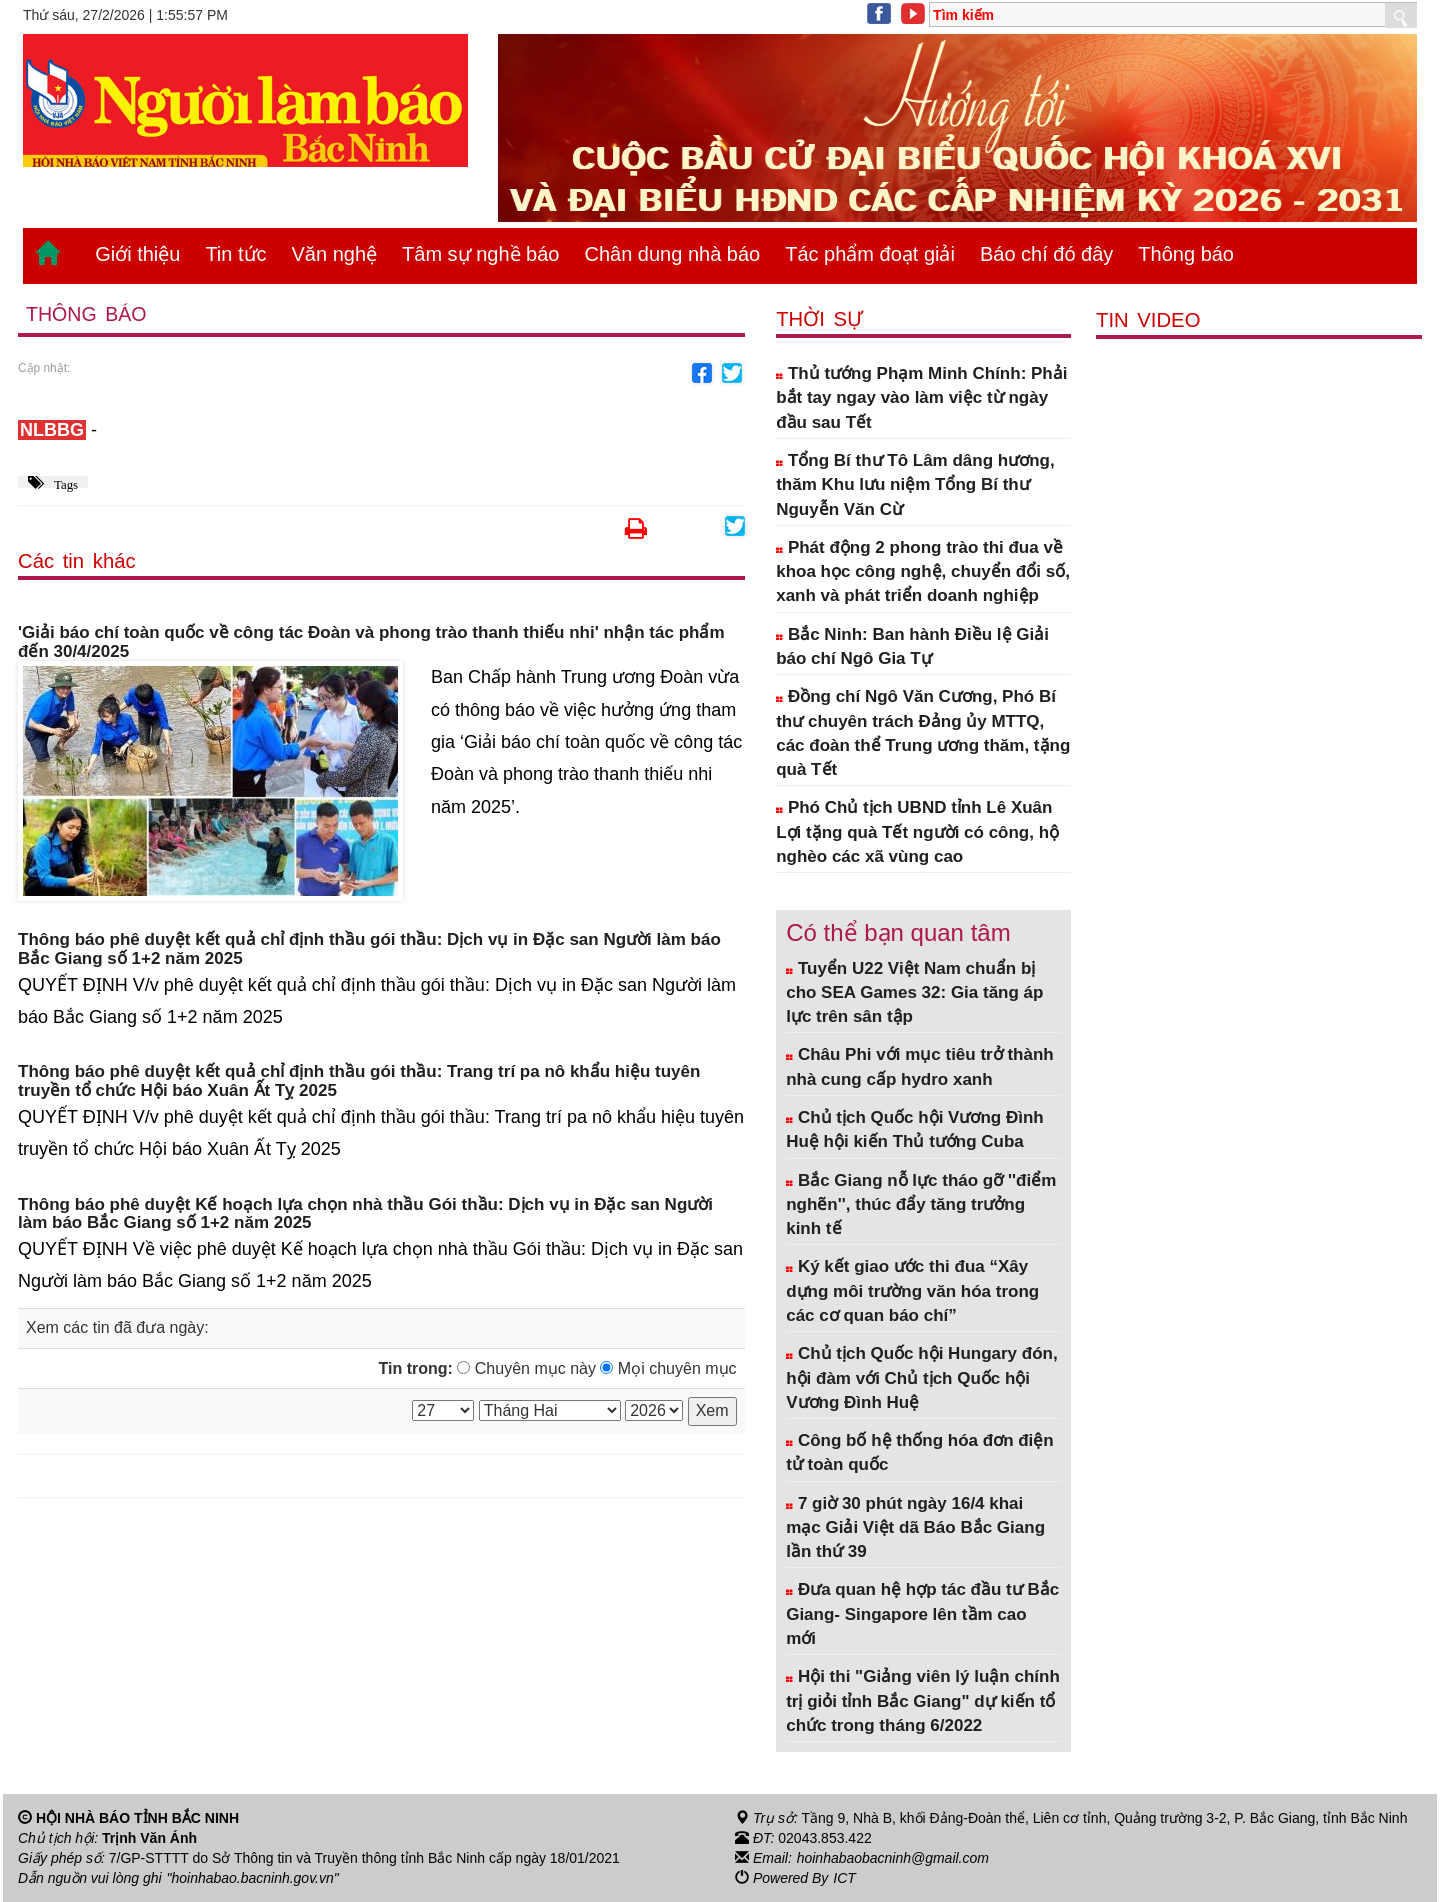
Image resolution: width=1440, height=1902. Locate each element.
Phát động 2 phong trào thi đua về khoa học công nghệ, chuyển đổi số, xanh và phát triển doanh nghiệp (923, 572)
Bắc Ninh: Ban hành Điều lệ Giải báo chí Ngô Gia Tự (912, 646)
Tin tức (235, 254)
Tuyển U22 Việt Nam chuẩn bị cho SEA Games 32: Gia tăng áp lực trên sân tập (914, 993)
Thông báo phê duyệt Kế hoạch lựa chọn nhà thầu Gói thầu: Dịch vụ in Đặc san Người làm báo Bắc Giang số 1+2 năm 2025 (365, 1214)
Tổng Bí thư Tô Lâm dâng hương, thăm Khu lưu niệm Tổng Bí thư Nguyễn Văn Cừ (915, 485)
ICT (844, 1878)
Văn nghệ (335, 254)
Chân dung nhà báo (672, 254)
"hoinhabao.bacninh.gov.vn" (253, 1878)
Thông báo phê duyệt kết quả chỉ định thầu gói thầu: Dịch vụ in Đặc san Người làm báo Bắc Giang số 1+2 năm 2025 (369, 949)
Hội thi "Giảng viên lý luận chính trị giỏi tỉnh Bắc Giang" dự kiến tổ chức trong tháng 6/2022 (923, 1701)
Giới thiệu (137, 254)
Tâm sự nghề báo (480, 254)
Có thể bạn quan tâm (898, 932)
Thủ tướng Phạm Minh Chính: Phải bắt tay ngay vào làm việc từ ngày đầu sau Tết (921, 398)
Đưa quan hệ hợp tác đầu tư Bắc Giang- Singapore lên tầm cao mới (922, 1614)
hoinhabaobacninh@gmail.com (893, 1858)
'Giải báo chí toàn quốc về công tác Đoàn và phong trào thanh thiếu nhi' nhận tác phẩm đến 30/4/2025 (371, 642)
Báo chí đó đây (1046, 254)
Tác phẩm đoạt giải (870, 254)
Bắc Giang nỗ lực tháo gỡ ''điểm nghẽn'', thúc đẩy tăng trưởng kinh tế (921, 1205)
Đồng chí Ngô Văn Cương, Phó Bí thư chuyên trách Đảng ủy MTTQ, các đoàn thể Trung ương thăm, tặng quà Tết (923, 733)
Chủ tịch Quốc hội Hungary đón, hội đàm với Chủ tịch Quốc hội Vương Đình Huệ (922, 1378)
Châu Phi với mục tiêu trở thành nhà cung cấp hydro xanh (920, 1066)
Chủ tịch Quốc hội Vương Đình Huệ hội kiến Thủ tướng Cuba (915, 1129)
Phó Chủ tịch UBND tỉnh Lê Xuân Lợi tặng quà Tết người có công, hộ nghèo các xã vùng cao (917, 832)
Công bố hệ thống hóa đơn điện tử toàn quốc (920, 1452)
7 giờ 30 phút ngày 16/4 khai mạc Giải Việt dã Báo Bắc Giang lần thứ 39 (915, 1528)
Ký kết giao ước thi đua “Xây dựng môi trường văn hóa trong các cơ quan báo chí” (912, 1291)
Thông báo (1186, 254)
